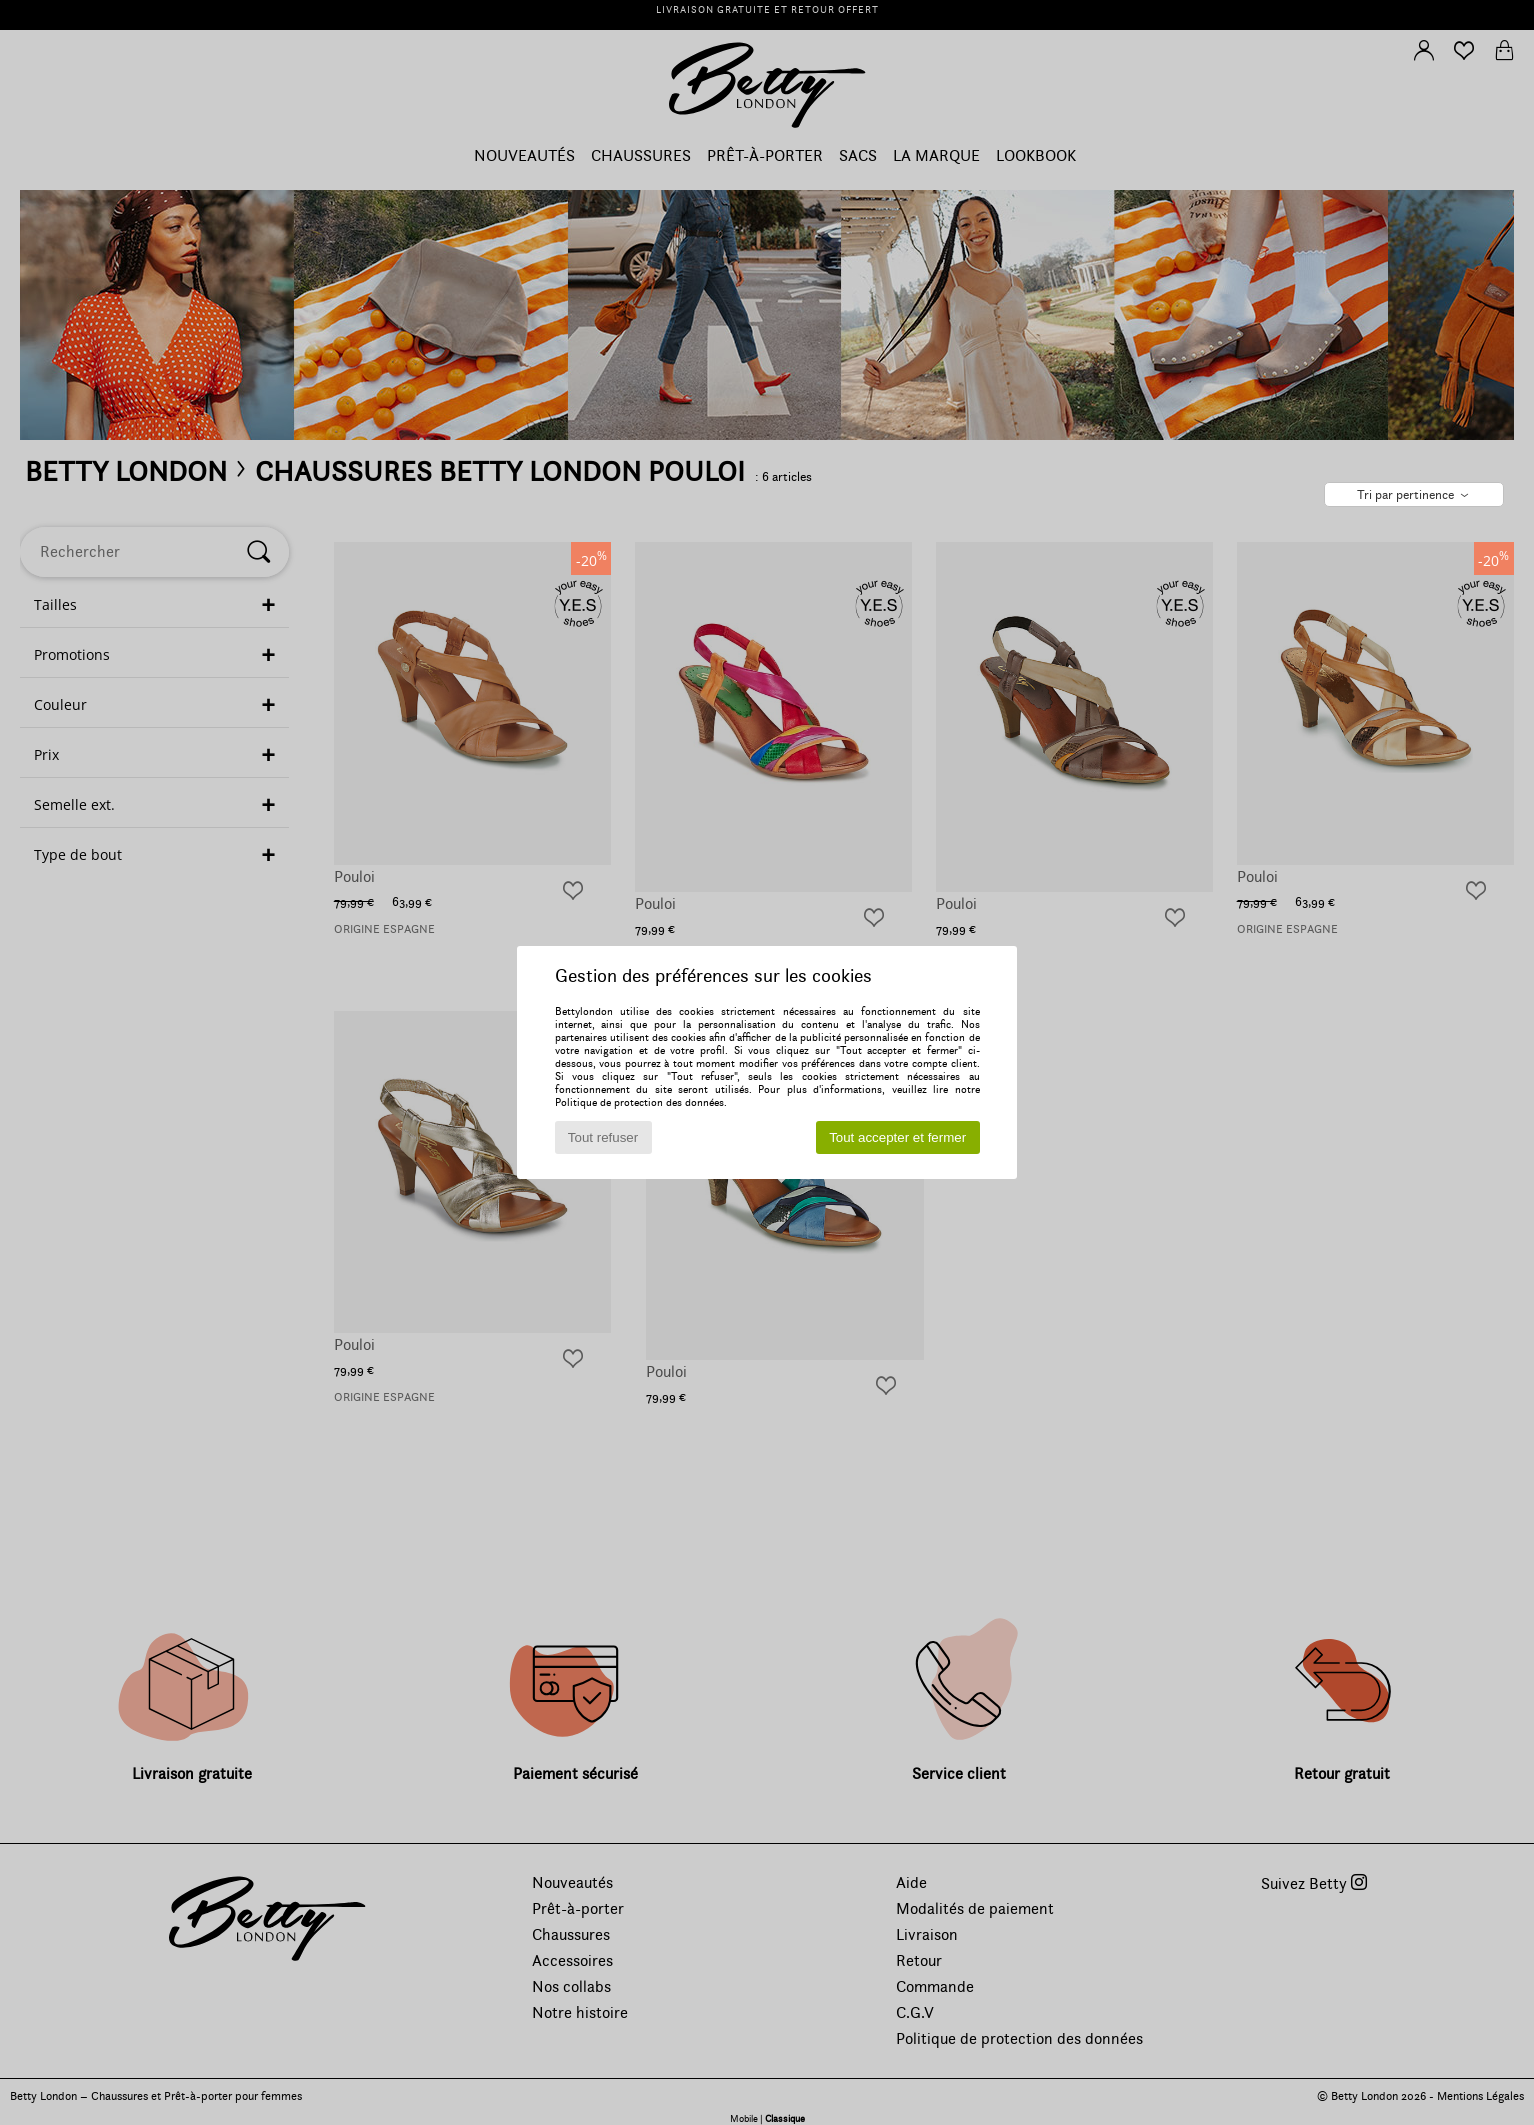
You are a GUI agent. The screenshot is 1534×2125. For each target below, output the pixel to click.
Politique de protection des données (639, 1102)
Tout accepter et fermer (897, 1137)
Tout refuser (603, 1137)
